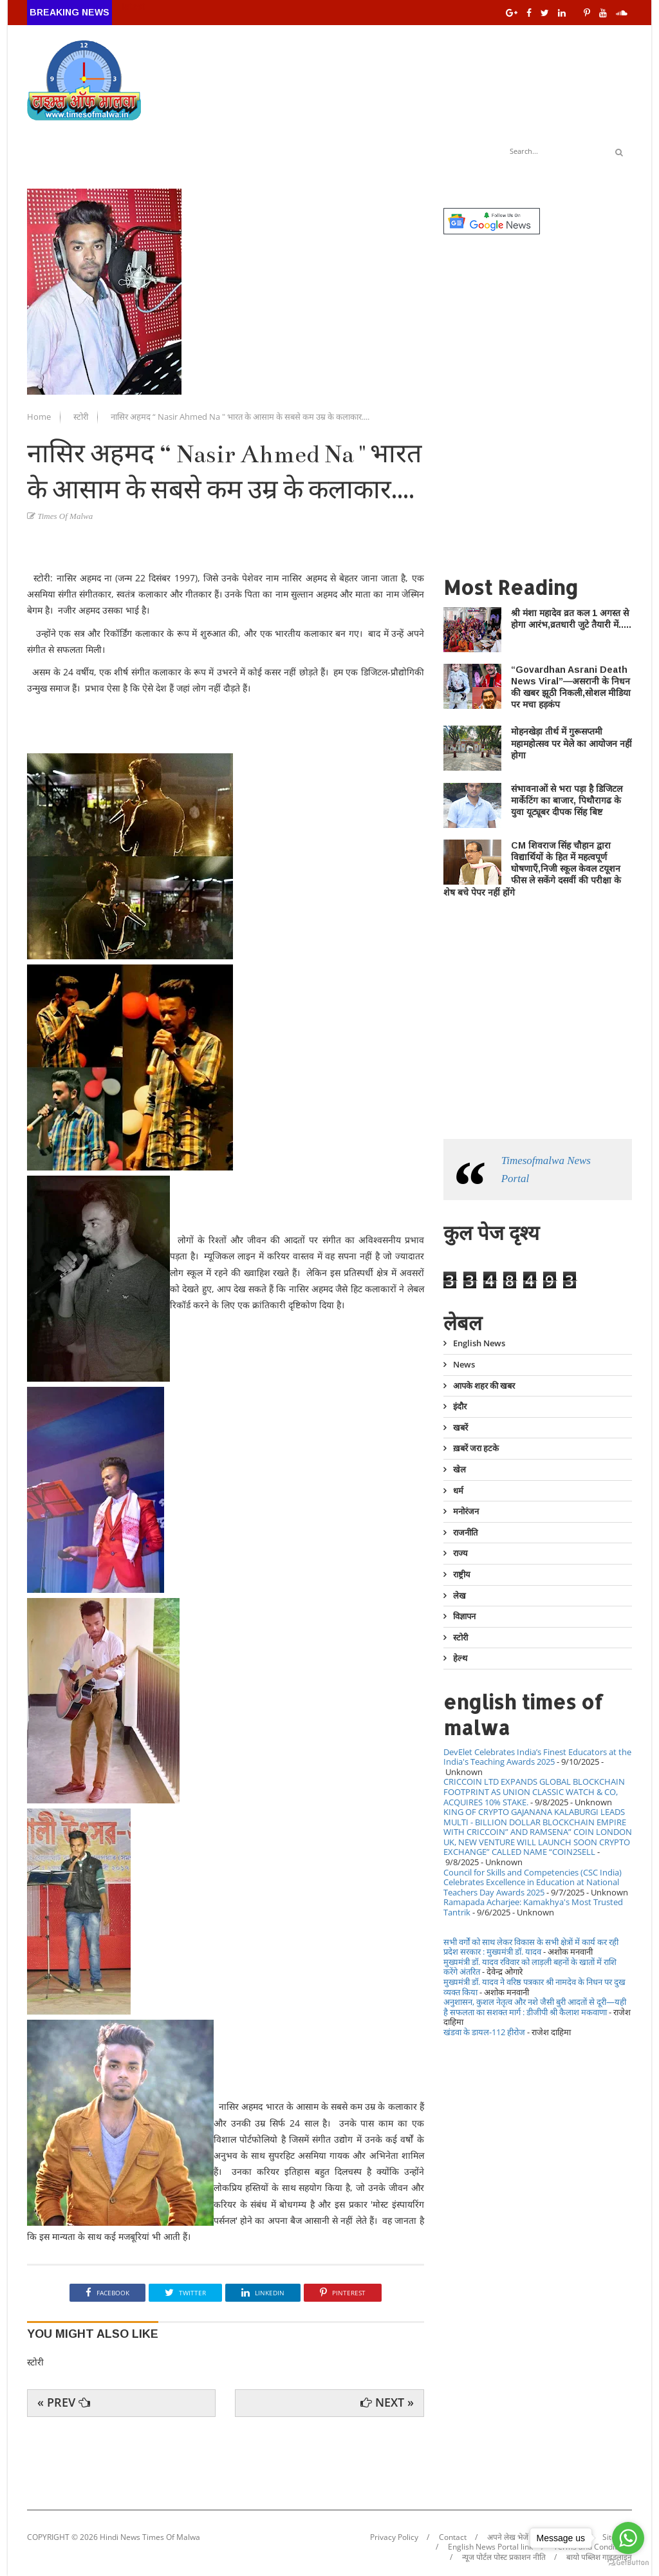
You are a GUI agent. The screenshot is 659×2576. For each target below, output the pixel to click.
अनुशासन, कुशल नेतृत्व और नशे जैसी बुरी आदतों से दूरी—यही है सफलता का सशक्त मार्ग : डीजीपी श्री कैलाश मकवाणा (534, 2007)
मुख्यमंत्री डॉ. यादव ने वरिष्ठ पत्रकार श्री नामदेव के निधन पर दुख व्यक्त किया (534, 1987)
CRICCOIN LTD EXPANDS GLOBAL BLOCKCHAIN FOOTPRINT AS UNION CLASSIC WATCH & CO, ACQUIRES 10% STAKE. (534, 1791)
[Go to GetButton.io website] (628, 2563)
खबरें (460, 1427)
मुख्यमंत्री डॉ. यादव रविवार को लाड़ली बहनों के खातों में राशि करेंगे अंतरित (530, 1967)
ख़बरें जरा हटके (476, 1448)
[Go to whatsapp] (628, 2538)
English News (479, 1344)
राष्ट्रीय (461, 1574)
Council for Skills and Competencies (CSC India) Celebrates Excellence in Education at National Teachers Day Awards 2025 (532, 1882)
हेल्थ (460, 1658)
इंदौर (460, 1406)
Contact (453, 2537)
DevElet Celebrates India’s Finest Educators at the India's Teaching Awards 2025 (537, 1757)
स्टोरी (81, 416)
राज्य (460, 1553)
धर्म (458, 1490)
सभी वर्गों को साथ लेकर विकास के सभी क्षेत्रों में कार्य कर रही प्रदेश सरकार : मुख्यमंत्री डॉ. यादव (530, 1947)
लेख (459, 1595)
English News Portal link (490, 2547)
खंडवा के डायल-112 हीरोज (484, 2032)
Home (40, 416)
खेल (459, 1469)
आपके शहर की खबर (484, 1385)
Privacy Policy (394, 2537)
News (464, 1364)
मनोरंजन (466, 1511)
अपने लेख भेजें (507, 2537)
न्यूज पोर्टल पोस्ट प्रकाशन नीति (504, 2557)
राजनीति (465, 1532)
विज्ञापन (464, 1616)
